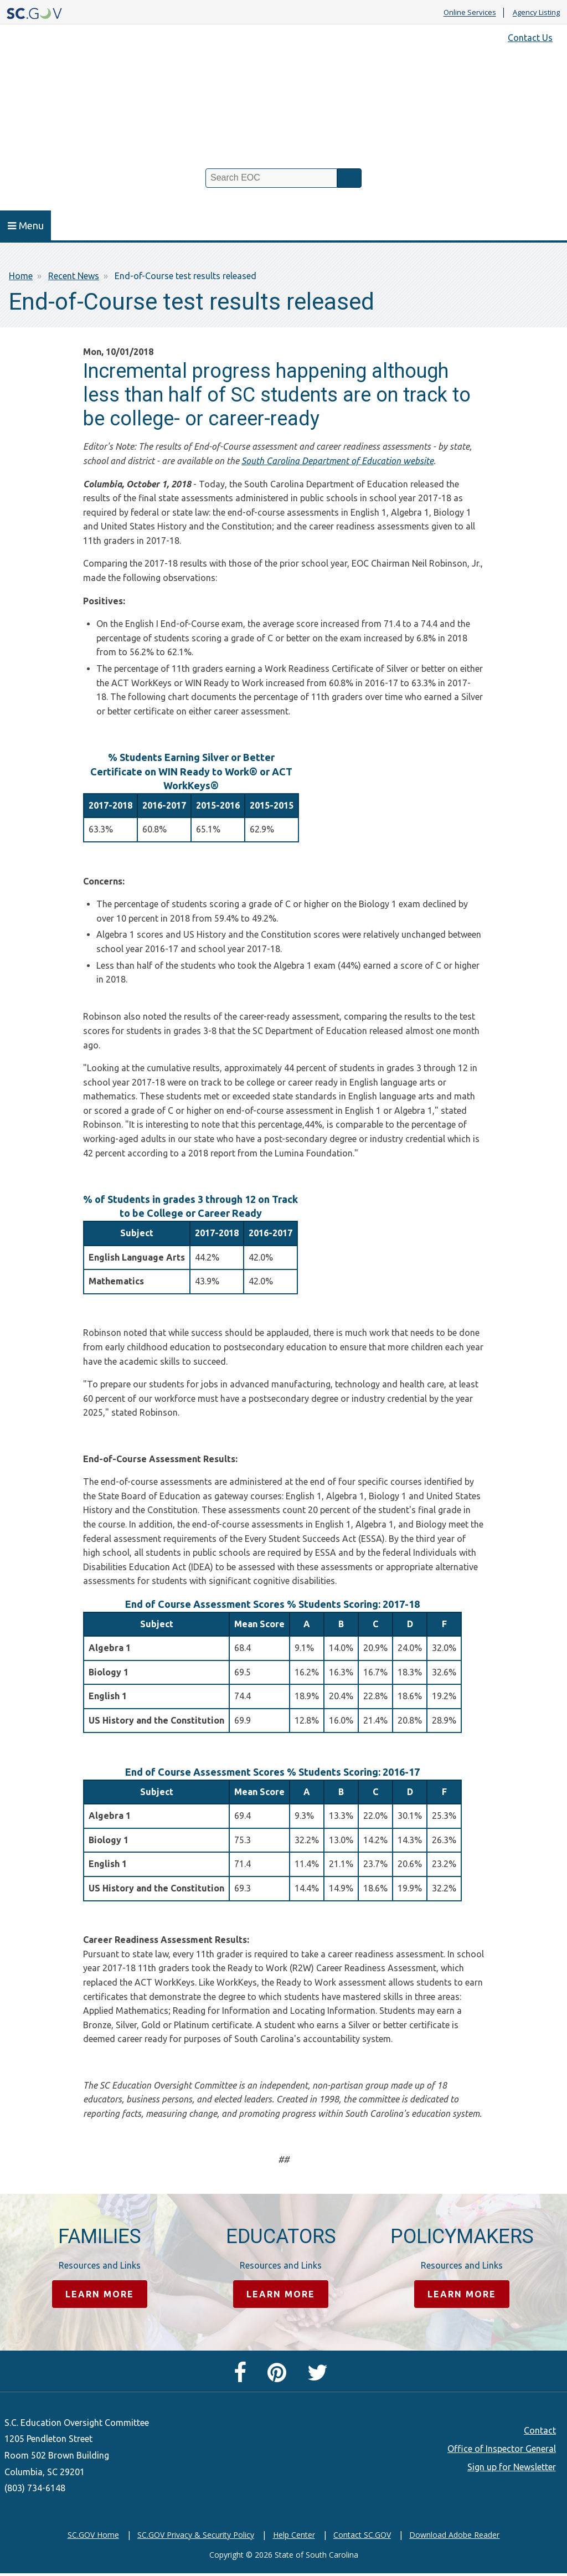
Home (21, 276)
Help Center (294, 2536)
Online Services (470, 13)
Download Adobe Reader (454, 2536)
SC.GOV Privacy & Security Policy (195, 2536)
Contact (540, 2432)
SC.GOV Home (93, 2536)
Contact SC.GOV (362, 2536)
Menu (26, 225)
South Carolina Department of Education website (337, 461)
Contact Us (530, 38)
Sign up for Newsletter (511, 2469)
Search (349, 178)
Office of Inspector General (501, 2450)
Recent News (73, 276)
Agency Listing (536, 13)
